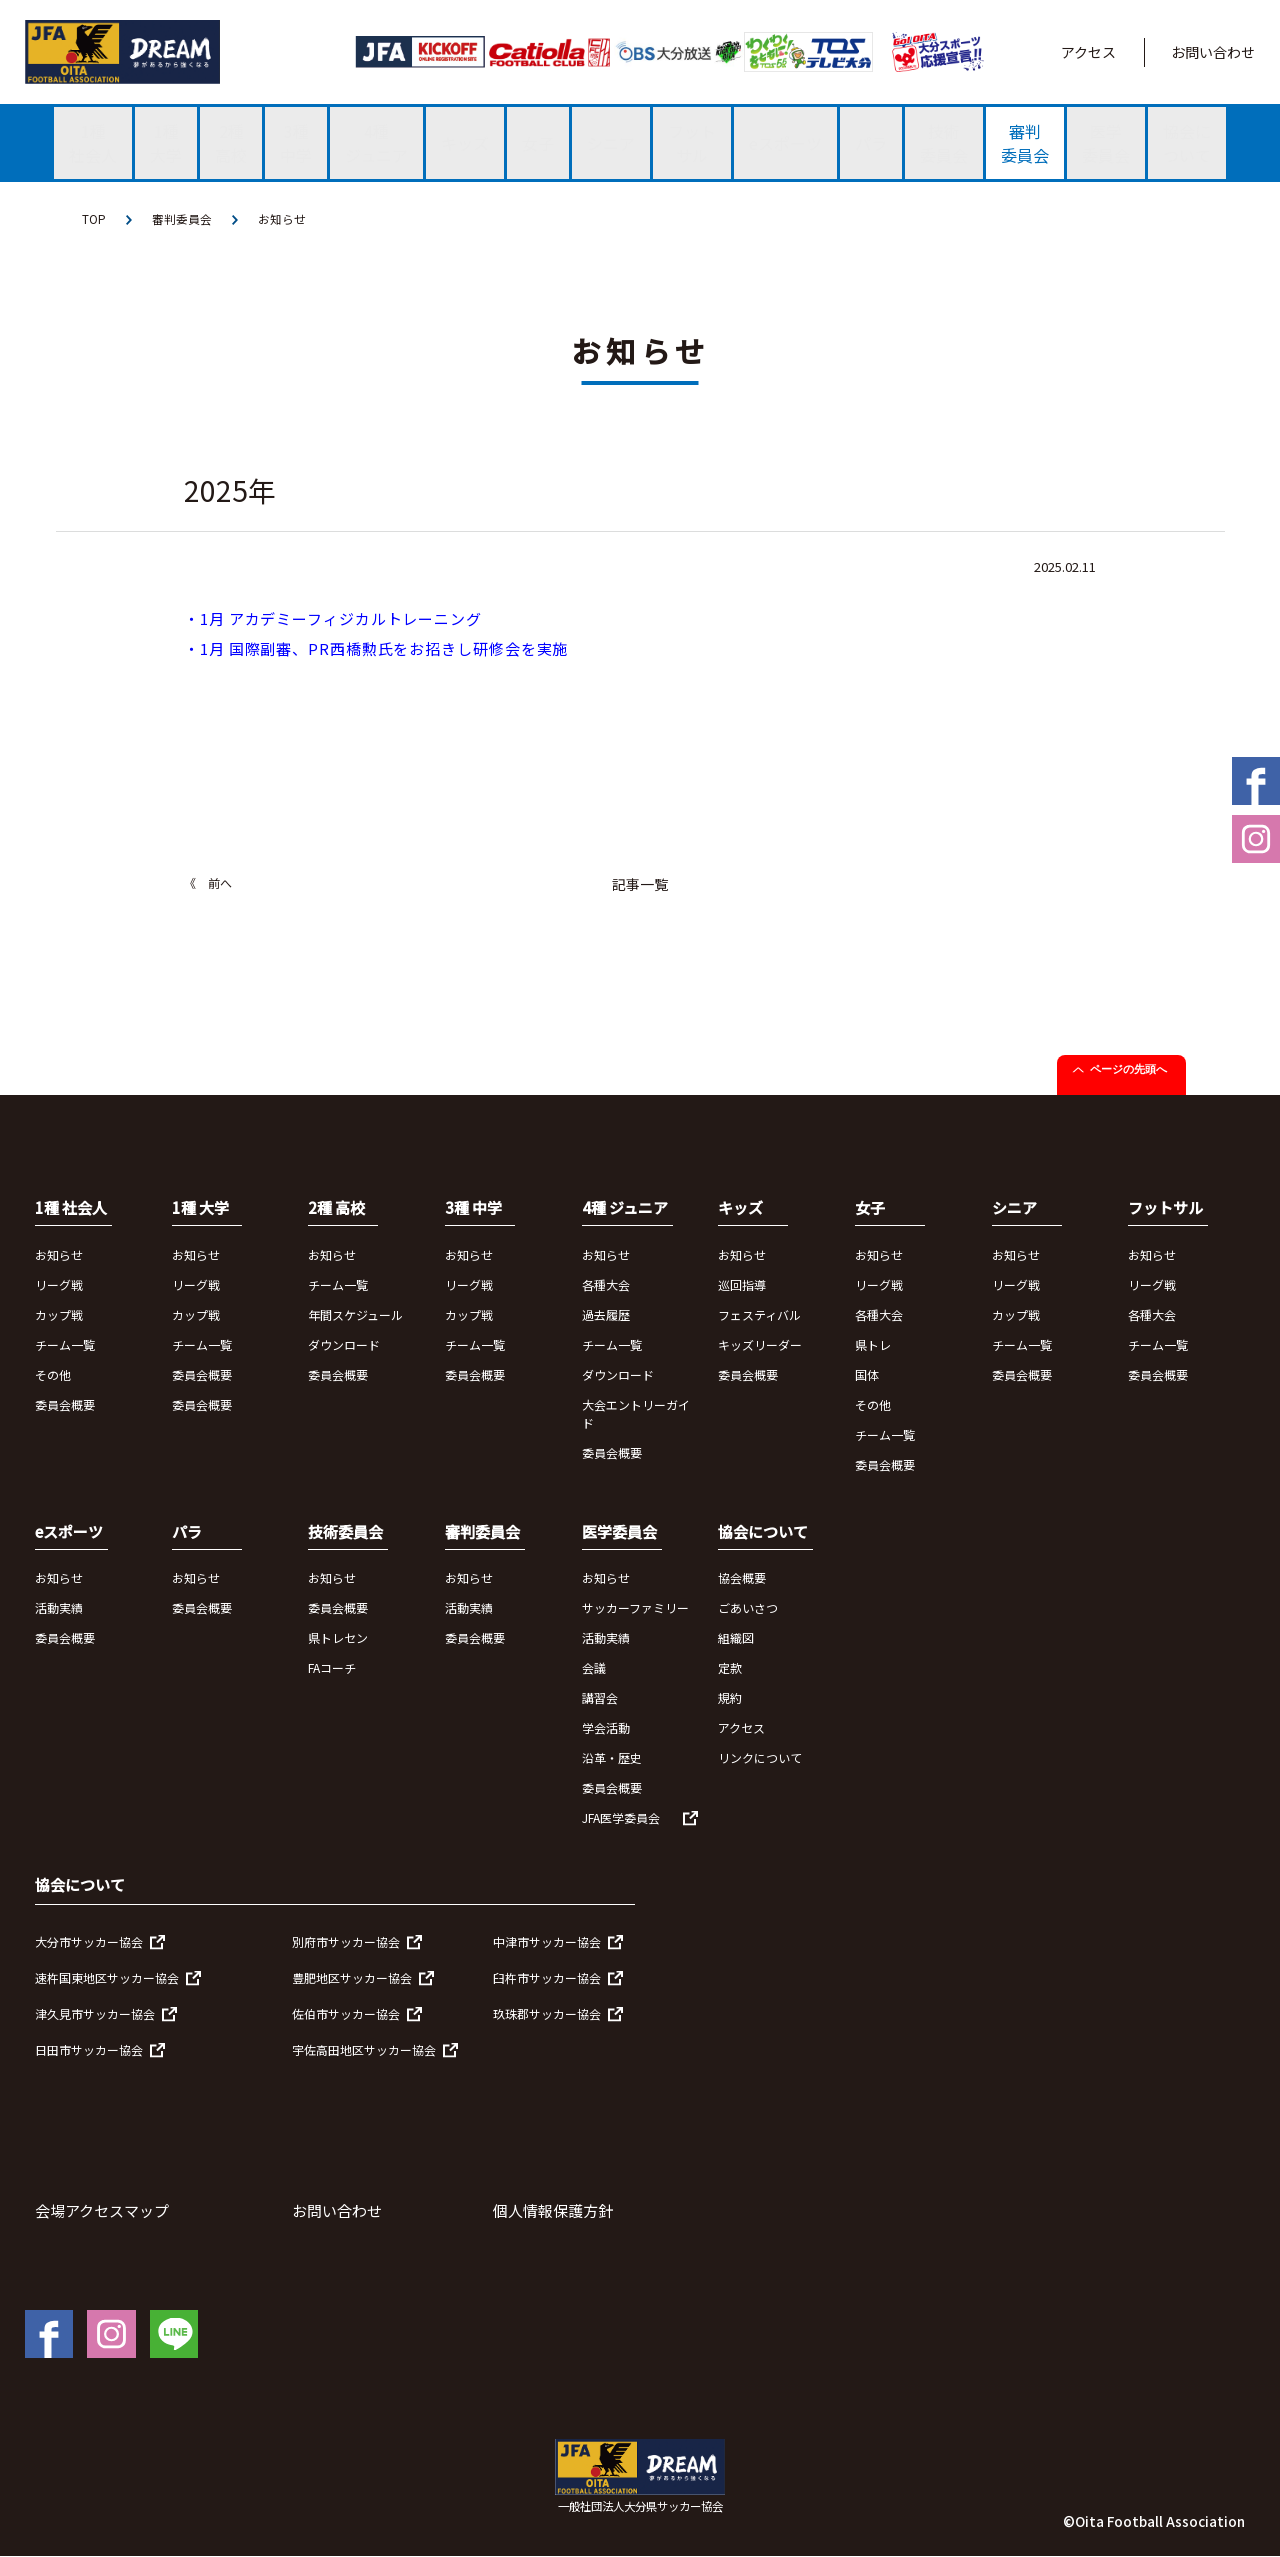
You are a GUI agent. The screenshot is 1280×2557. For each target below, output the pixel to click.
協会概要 (742, 1578)
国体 (867, 1374)
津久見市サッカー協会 (95, 2013)
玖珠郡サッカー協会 (547, 2013)
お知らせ (282, 219)
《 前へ (208, 883)
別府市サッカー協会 (346, 1941)
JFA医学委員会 (621, 1818)
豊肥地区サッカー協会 (352, 1977)
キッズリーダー (760, 1344)
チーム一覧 (65, 1344)
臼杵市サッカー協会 (547, 1977)
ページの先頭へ (1128, 1070)
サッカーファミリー (635, 1608)
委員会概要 (65, 1404)
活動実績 (59, 1608)
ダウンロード (344, 1344)
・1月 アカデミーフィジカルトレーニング (333, 619)
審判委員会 (182, 219)
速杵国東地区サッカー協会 (107, 1977)
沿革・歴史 (612, 1758)
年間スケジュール (355, 1314)
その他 (53, 1374)
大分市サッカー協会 (89, 1941)
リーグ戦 (59, 1284)
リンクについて (760, 1758)
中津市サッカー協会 (547, 1941)
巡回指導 (742, 1284)
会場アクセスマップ (102, 2210)
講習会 (600, 1698)
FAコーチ (332, 1668)
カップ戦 (59, 1314)
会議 (594, 1668)
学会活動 (606, 1728)
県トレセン (338, 1638)
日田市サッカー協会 (89, 2049)
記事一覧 (640, 885)
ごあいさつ (748, 1608)
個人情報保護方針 (553, 2210)
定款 (730, 1668)
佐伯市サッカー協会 (346, 2013)
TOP (94, 219)
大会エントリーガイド (636, 1413)
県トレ (873, 1344)
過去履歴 (606, 1314)
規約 (730, 1698)
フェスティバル (759, 1314)
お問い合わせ (1213, 52)
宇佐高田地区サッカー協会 (364, 2049)
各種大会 (606, 1284)
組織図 (736, 1638)
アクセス (1088, 52)
